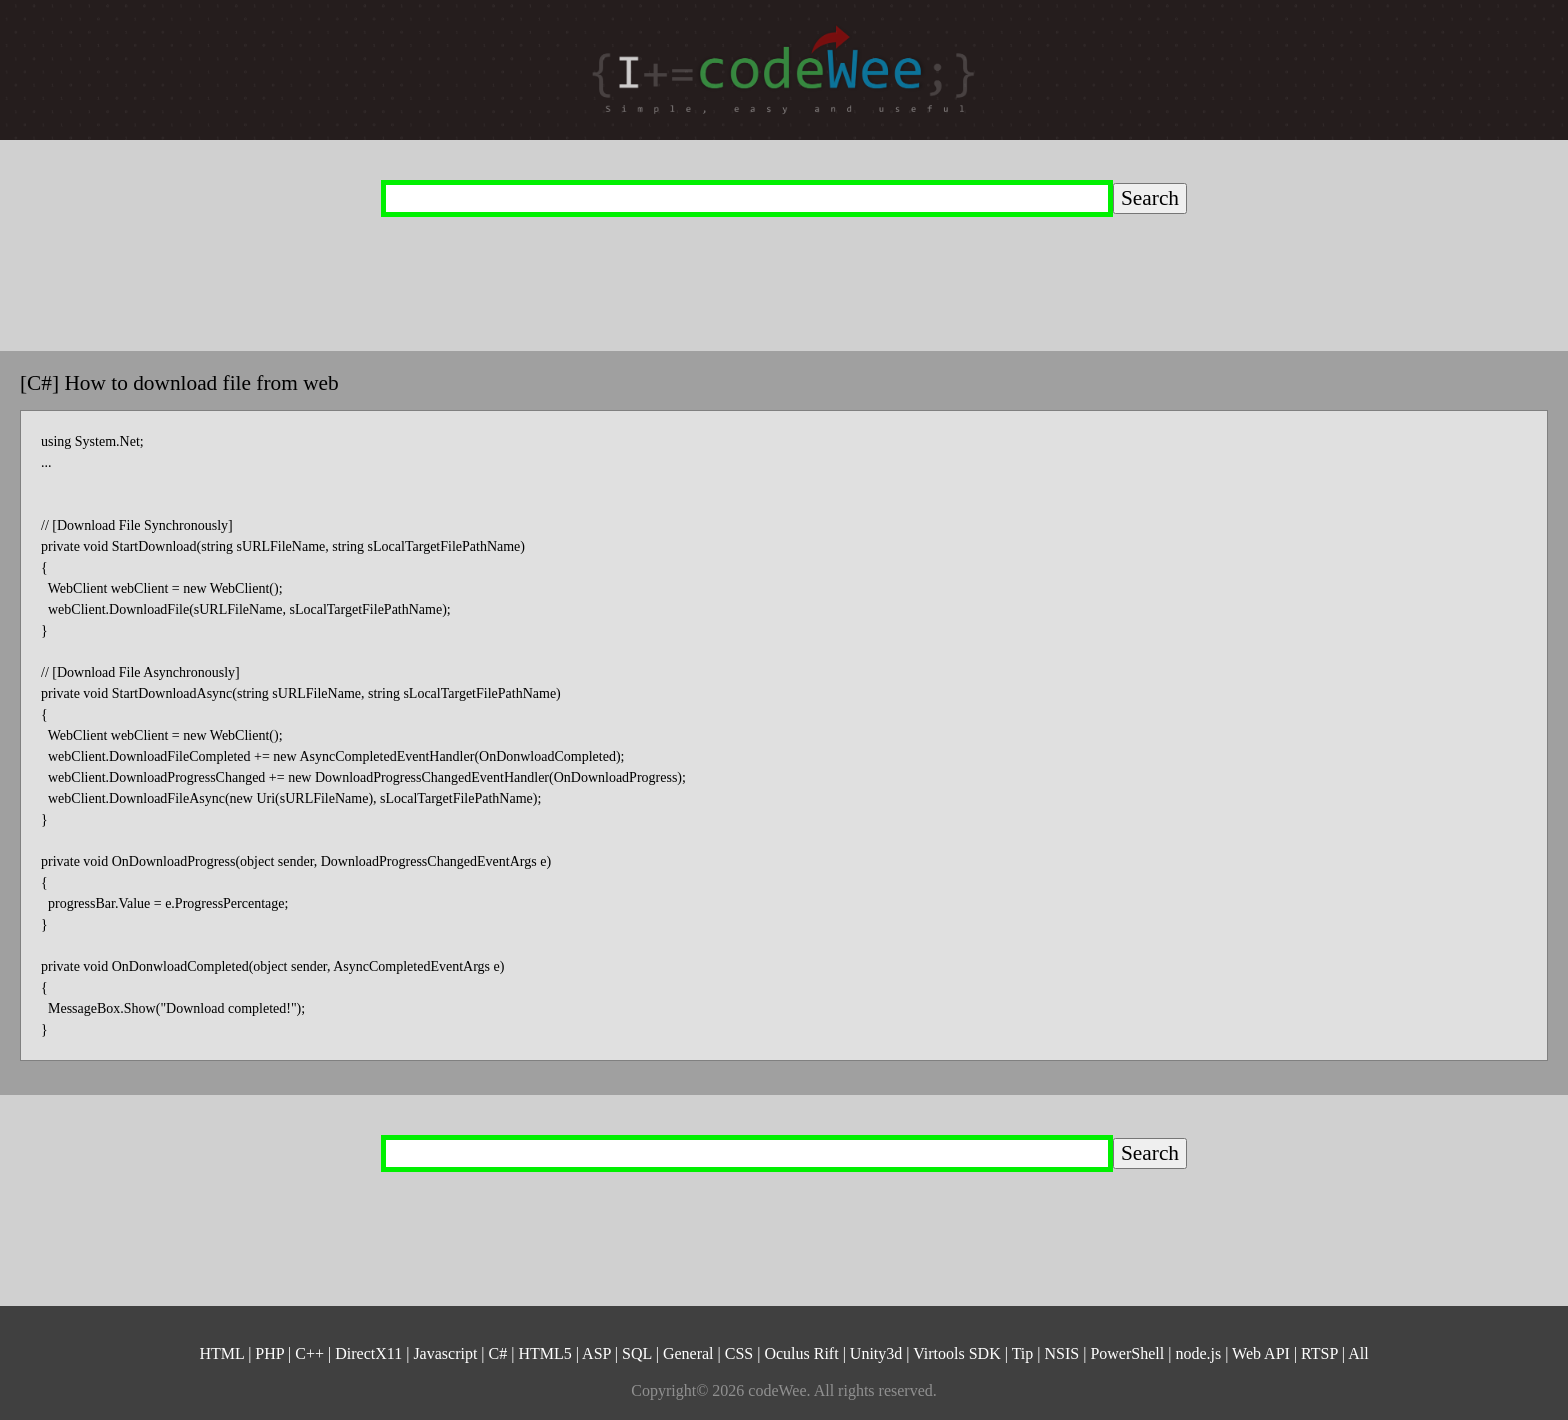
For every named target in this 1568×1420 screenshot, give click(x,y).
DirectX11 (368, 1353)
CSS (739, 1353)
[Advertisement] (745, 262)
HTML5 (544, 1353)
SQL (637, 1353)
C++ (309, 1353)
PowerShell (1127, 1353)
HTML (221, 1353)
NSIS (1062, 1353)
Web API (1261, 1353)
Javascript (445, 1353)
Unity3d (876, 1353)
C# (498, 1353)
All (1358, 1353)
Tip (1023, 1353)
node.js (1198, 1353)
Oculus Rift (801, 1353)
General (688, 1353)
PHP (269, 1353)
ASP (596, 1353)
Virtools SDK (957, 1353)
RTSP (1319, 1353)
